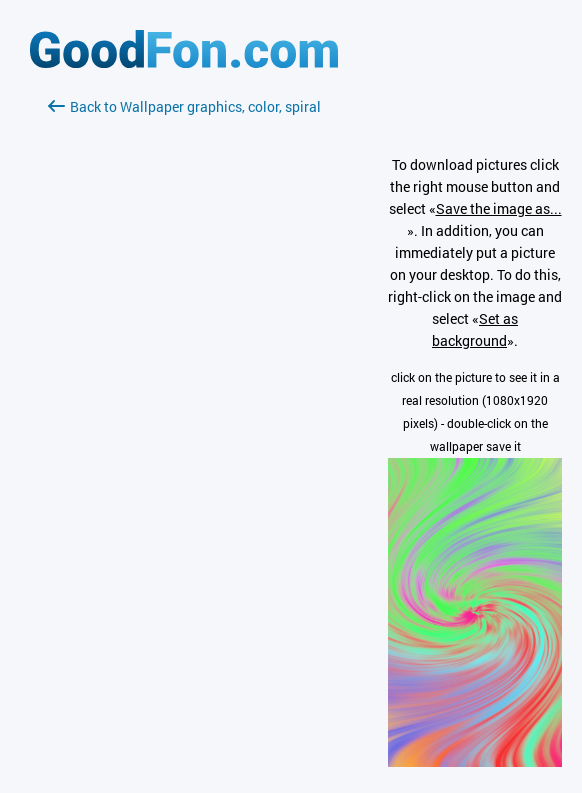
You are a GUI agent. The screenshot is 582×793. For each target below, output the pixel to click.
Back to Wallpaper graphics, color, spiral (184, 106)
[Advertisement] (184, 355)
